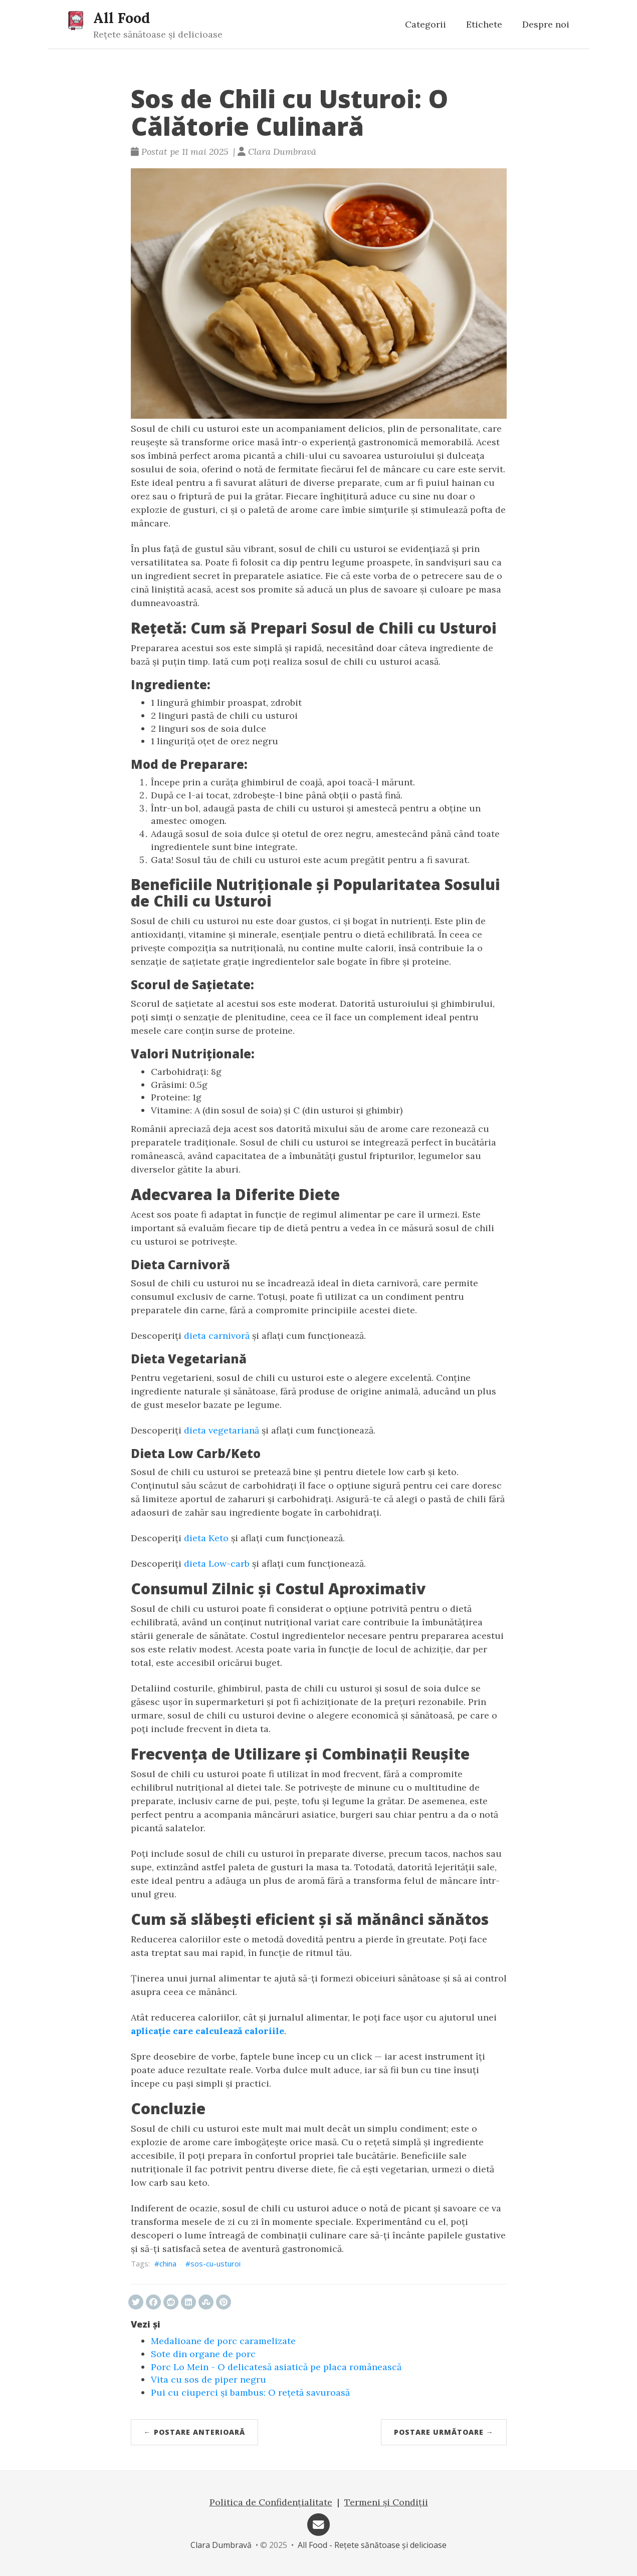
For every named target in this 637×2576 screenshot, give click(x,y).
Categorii (425, 24)
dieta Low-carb (217, 1563)
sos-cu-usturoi (215, 2263)
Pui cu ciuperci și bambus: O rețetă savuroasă (250, 2392)
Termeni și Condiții (386, 2502)
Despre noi (545, 24)
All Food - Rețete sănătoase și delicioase (372, 2544)
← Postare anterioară (194, 2432)
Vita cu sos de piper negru (208, 2379)
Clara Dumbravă (221, 2544)
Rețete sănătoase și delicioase (158, 34)
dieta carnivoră (217, 1335)
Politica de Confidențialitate (270, 2502)
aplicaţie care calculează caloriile (207, 2031)
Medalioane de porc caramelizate (223, 2341)
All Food (121, 18)
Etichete (484, 24)
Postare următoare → (444, 2432)
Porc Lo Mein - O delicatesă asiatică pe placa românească (276, 2367)
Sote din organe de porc (203, 2354)
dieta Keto (206, 1538)
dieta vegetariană (221, 1430)
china (167, 2263)
